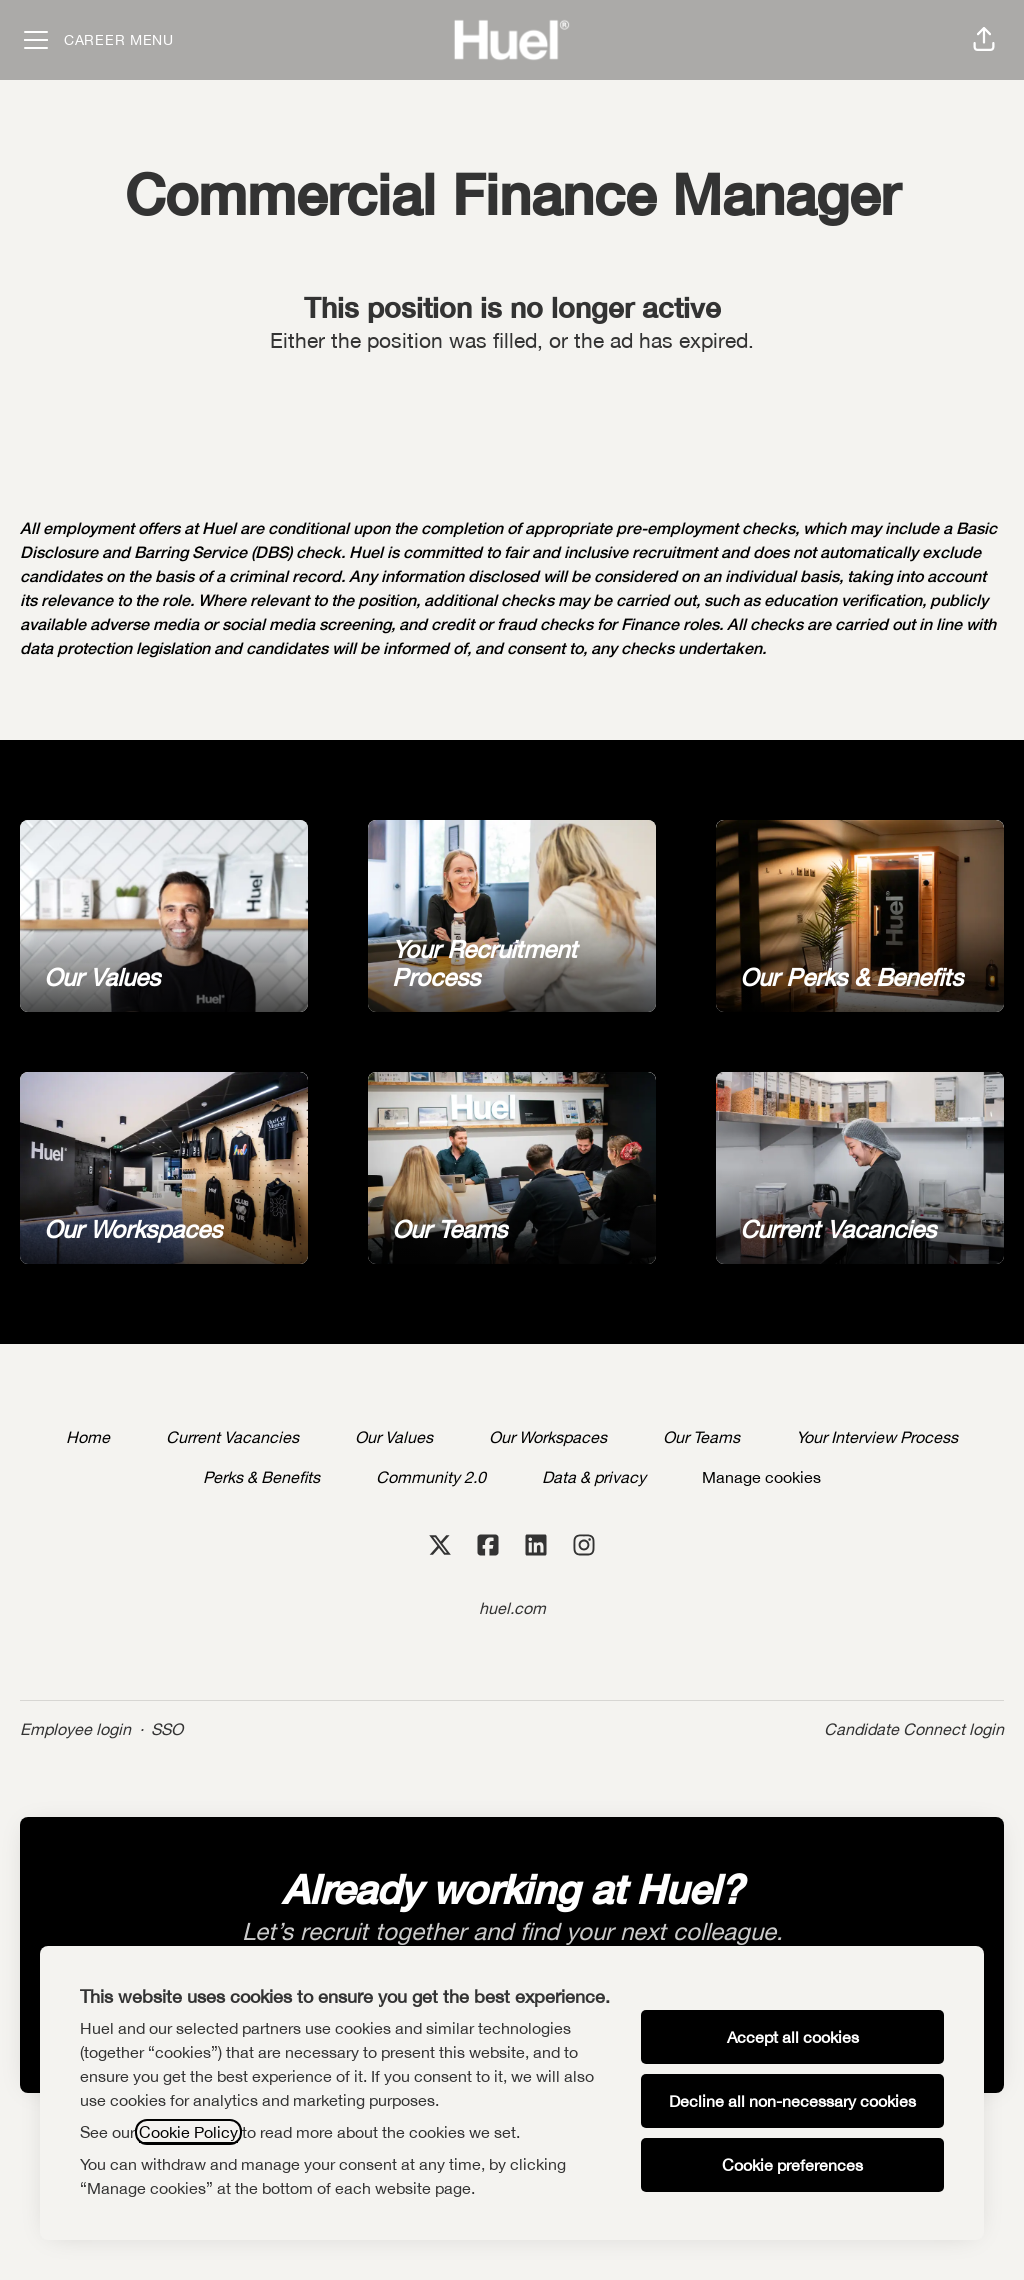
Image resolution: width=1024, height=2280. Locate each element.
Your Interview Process (877, 1437)
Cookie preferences (792, 2165)
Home (88, 1437)
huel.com (512, 1608)
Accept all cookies (793, 2037)
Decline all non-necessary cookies (792, 2101)
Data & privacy (594, 1477)
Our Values (394, 1437)
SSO (167, 1729)
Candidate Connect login (914, 1729)
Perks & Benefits (261, 1477)
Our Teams (701, 1437)
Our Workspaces (548, 1437)
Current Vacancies (232, 1437)
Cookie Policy (188, 2132)
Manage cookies (761, 1477)
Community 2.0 (431, 1477)
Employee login (75, 1729)
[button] (984, 40)
